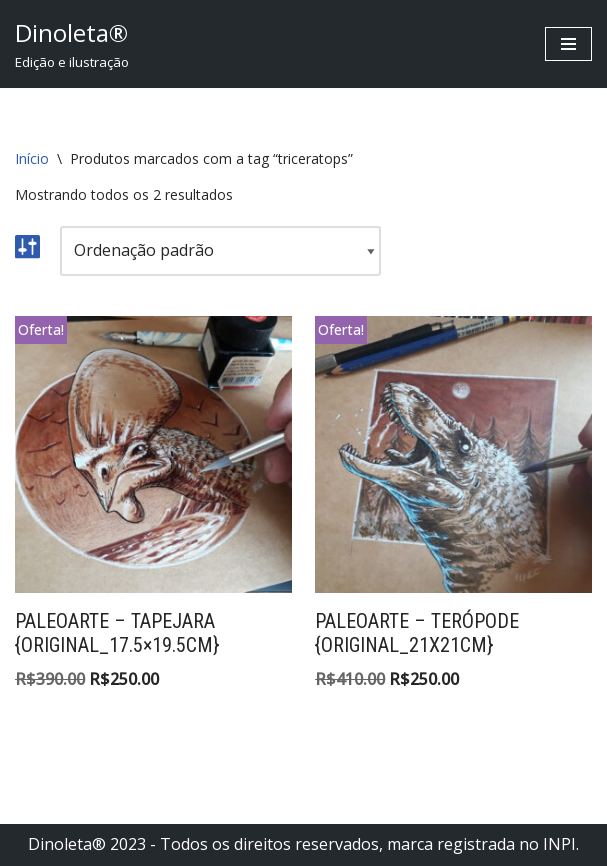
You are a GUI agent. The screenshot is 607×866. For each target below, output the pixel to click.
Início (32, 158)
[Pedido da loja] (220, 251)
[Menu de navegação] (568, 44)
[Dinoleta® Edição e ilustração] (72, 44)
